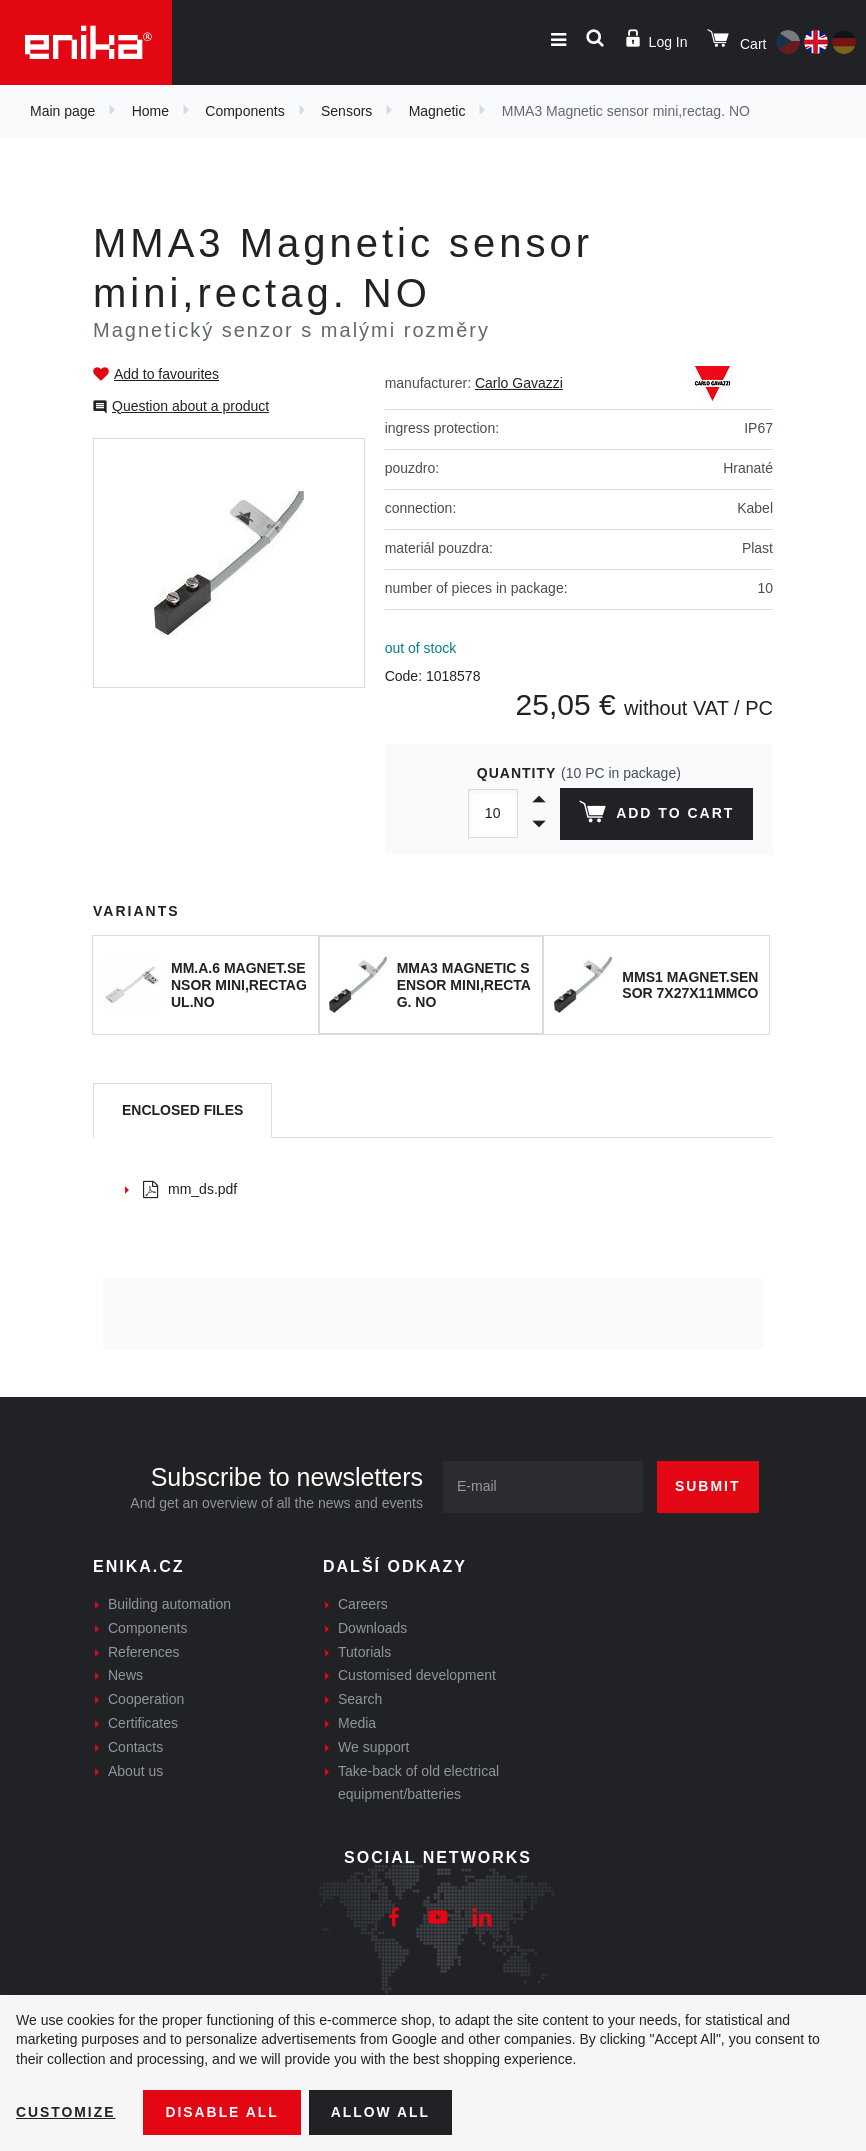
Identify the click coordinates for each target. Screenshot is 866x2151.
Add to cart (656, 816)
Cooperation (146, 1699)
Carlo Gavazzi (519, 383)
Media (357, 1723)
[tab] (182, 1110)
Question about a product (190, 406)
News (125, 1675)
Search (360, 1699)
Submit (708, 1486)
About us (135, 1771)
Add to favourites (166, 374)
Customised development (417, 1675)
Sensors (346, 111)
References (144, 1652)
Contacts (135, 1747)
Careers (363, 1604)
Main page (62, 111)
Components (244, 111)
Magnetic (437, 111)
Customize (66, 2112)
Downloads (372, 1628)
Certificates (143, 1723)
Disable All (223, 2112)
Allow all (382, 2112)
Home (150, 111)
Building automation (169, 1604)
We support (373, 1747)
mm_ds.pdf (190, 1189)
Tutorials (364, 1652)
